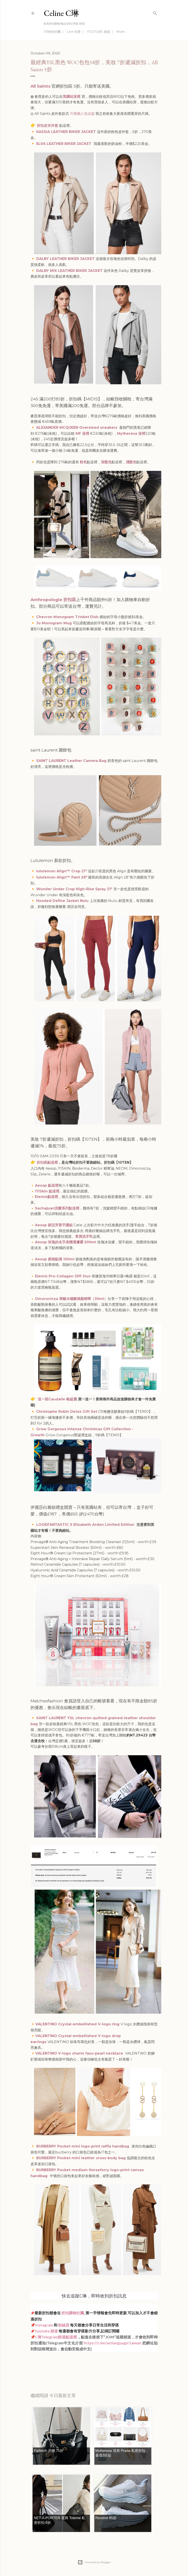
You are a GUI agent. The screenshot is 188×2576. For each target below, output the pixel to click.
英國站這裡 (71, 96)
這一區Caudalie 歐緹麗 (57, 1399)
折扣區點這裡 (47, 1162)
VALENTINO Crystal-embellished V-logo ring (77, 2024)
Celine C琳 (61, 13)
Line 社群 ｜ (76, 32)
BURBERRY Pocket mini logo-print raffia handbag (82, 2146)
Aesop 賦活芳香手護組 (54, 1225)
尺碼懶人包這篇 (82, 113)
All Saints (40, 86)
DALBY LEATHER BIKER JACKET (65, 259)
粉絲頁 (63, 2325)
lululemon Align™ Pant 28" (61, 877)
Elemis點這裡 (46, 1197)
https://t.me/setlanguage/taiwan (112, 2343)
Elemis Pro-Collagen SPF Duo (63, 1276)
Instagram (44, 2325)
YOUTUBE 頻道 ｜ (100, 32)
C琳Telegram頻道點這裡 (56, 2337)
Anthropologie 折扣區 (53, 599)
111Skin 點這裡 (47, 1191)
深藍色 (106, 462)
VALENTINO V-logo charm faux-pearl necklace (79, 2053)
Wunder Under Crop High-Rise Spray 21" (74, 889)
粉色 (83, 462)
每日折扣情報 (51, 2367)
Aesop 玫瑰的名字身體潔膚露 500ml (66, 1242)
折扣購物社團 (72, 2313)
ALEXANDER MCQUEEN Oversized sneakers (76, 427)
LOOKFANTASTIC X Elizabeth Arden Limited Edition (85, 1525)
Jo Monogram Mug (54, 623)
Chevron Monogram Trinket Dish (68, 617)
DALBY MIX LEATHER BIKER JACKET (69, 271)
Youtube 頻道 (46, 2331)
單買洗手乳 (84, 1236)
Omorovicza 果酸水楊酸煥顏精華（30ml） (71, 1299)
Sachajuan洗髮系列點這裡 (57, 1208)
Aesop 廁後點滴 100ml (54, 1259)
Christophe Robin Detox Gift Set (66, 1411)
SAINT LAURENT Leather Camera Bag (71, 761)
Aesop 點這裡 (47, 1185)
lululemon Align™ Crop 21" (61, 871)
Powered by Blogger (94, 2562)
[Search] (155, 12)
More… (121, 32)
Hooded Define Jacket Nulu (63, 901)
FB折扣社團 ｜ (54, 32)
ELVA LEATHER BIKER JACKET (63, 144)
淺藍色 (131, 462)
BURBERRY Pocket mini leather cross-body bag (81, 2158)
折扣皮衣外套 (47, 125)
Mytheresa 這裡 (131, 433)
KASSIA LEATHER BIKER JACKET (66, 132)
